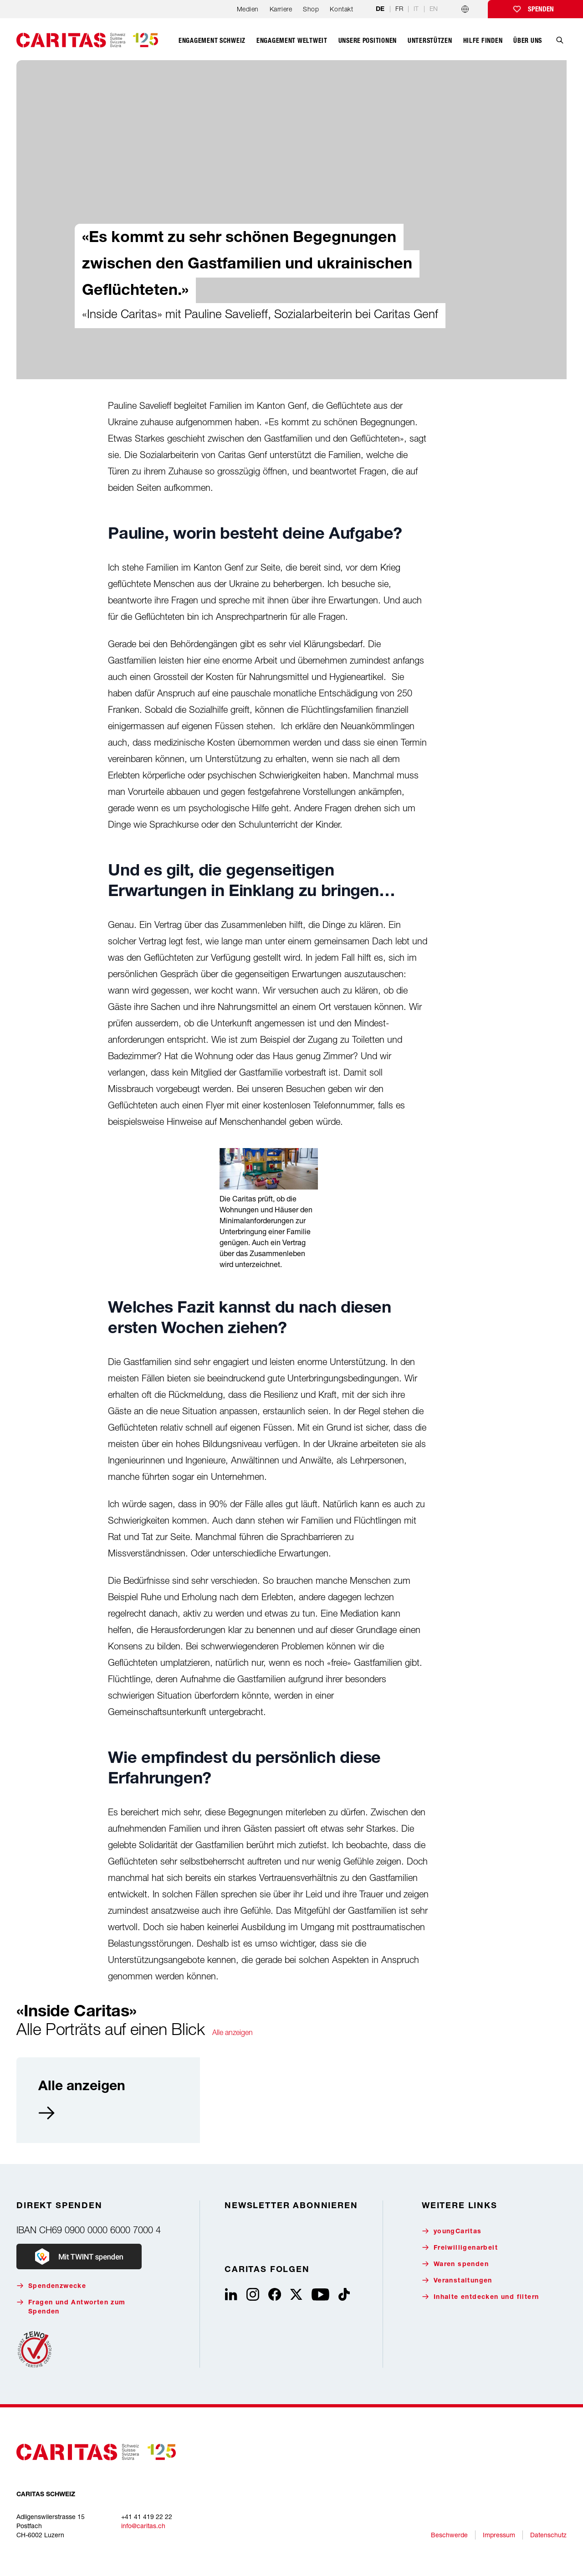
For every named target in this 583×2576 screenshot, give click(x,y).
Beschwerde (449, 2535)
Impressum (499, 2535)
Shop (311, 9)
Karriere (281, 9)
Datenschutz (548, 2535)
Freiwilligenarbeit (460, 2247)
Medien (248, 9)
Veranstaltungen (457, 2280)
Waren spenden (455, 2264)
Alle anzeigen (232, 2032)
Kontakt (341, 9)
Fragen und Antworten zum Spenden (71, 2306)
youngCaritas (452, 2231)
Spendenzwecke (51, 2286)
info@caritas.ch (143, 2526)
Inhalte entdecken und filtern (480, 2297)
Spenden (541, 9)
